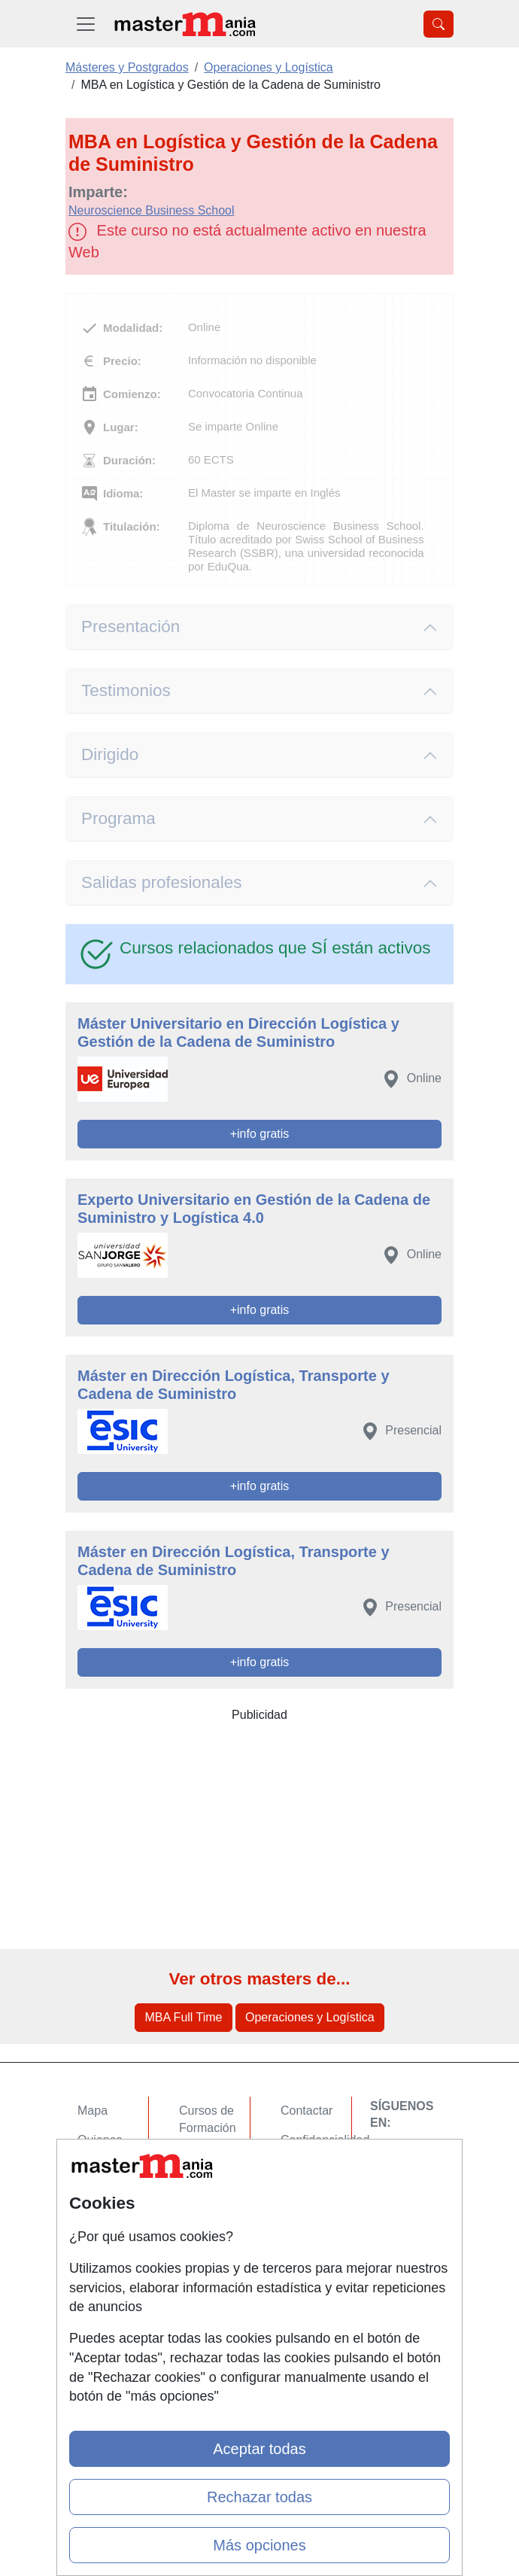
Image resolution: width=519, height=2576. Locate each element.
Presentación (130, 626)
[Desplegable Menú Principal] (85, 23)
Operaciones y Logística (310, 2017)
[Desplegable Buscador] (438, 24)
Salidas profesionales (161, 882)
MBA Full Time (183, 2017)
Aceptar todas (259, 2449)
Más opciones (259, 2545)
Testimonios (126, 690)
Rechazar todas (259, 2497)
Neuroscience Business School (151, 210)
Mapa (92, 2110)
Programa (118, 818)
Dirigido (109, 754)
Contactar (306, 2110)
